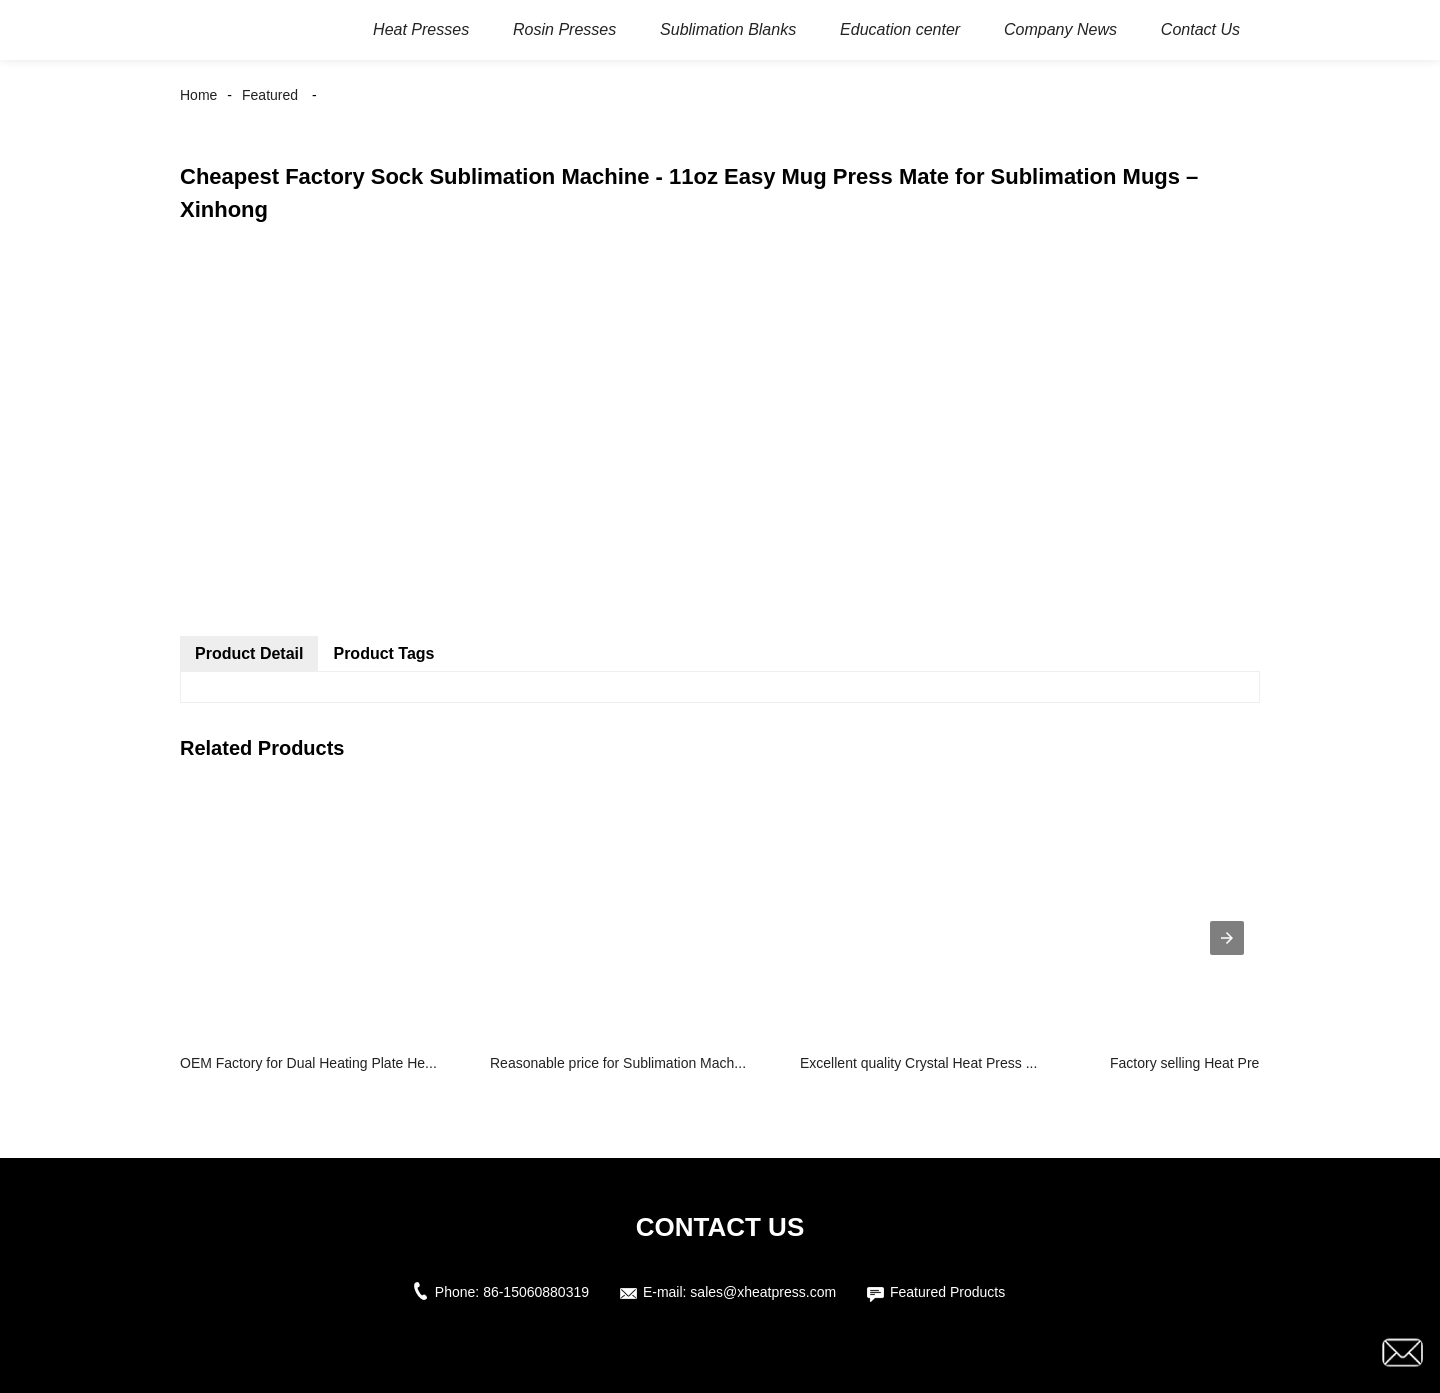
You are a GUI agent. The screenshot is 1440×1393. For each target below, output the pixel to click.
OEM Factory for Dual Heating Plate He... (308, 1063)
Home (198, 95)
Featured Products (947, 1292)
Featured (270, 95)
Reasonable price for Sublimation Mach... (618, 1063)
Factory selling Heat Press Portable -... (1230, 1063)
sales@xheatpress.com (763, 1292)
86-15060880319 (536, 1292)
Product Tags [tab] (383, 653)
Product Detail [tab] (249, 653)
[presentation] (1227, 938)
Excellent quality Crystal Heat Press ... (918, 1063)
